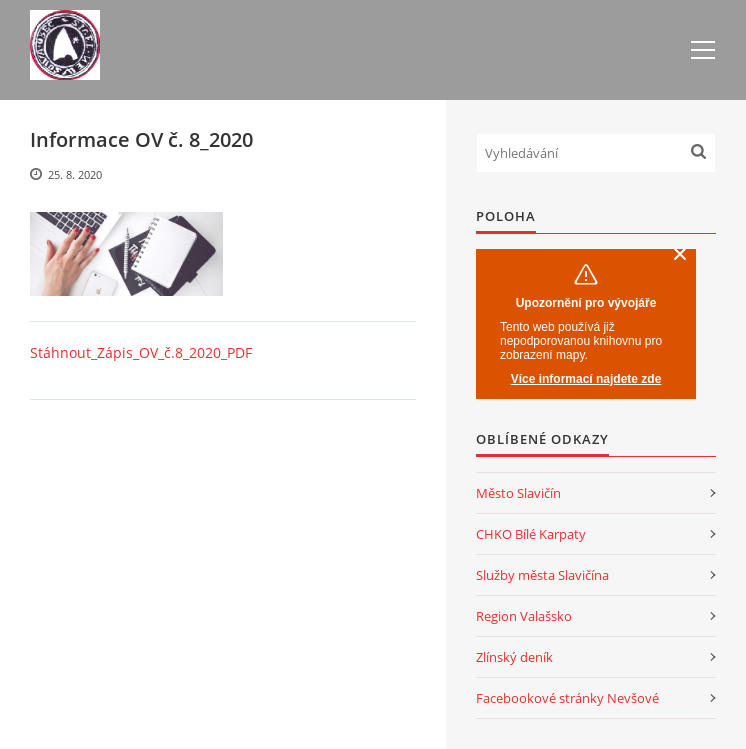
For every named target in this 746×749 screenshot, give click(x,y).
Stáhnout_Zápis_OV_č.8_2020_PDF (141, 352)
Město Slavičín (518, 493)
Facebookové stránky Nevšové (567, 698)
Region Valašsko (524, 616)
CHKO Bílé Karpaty (531, 534)
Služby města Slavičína (542, 575)
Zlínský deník (514, 657)
